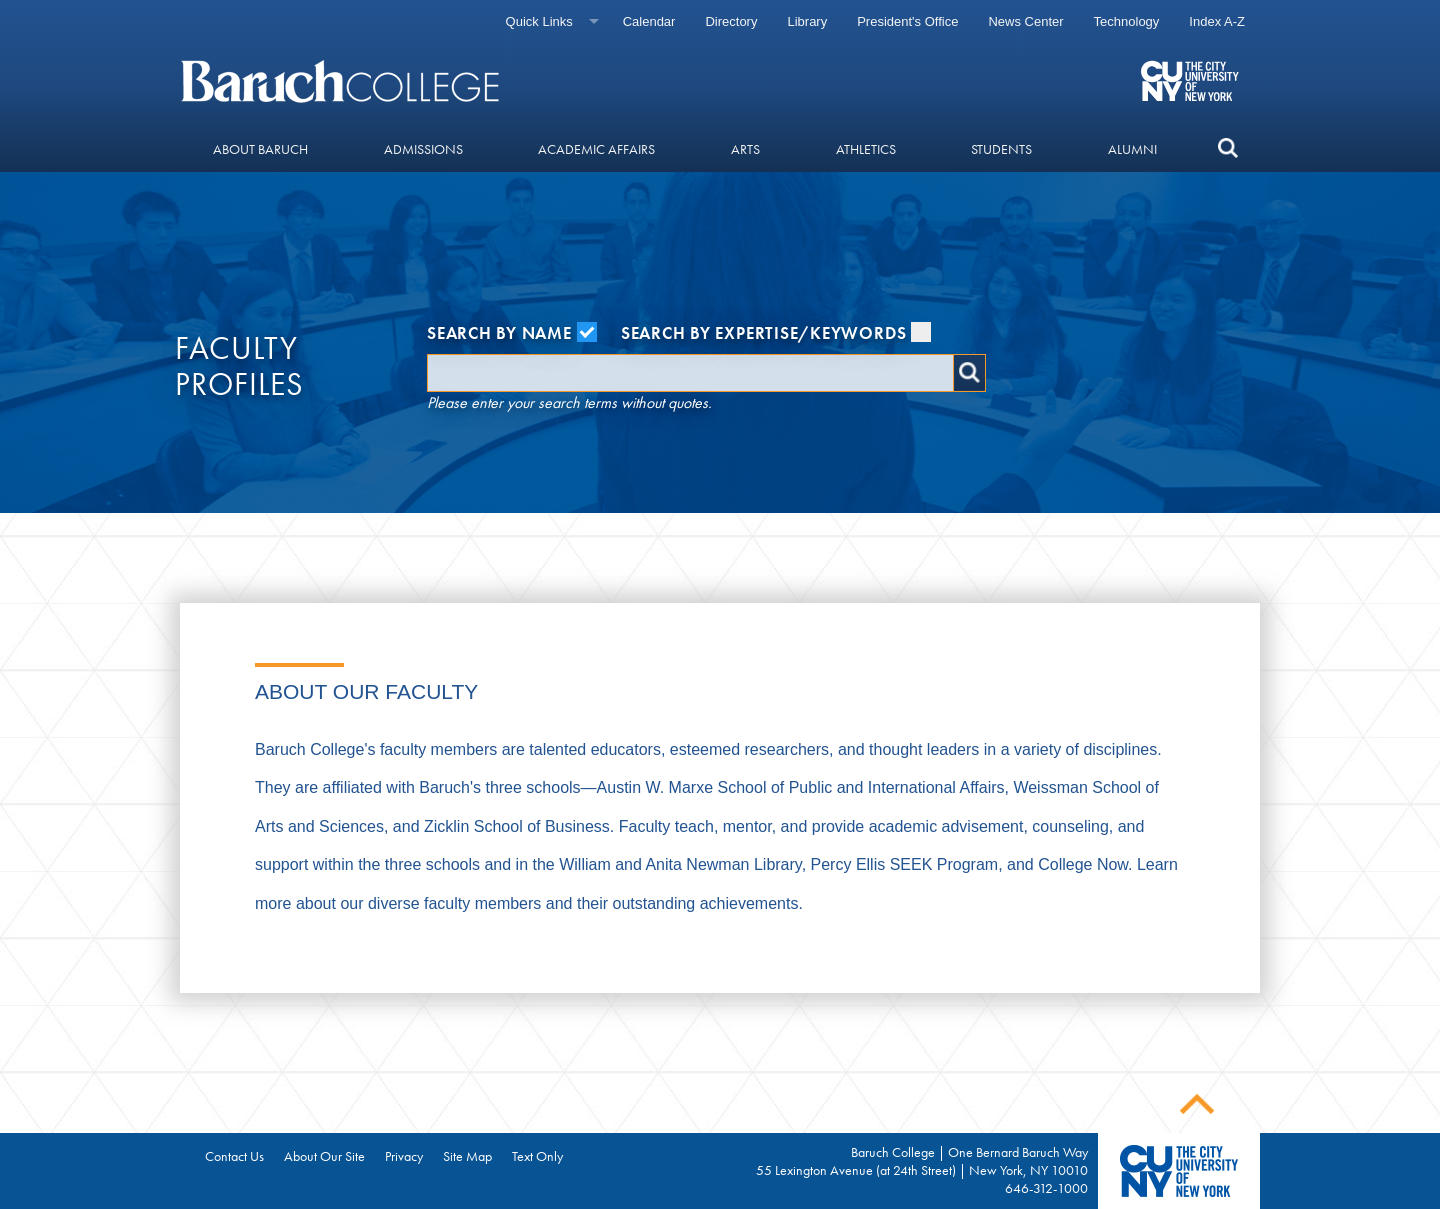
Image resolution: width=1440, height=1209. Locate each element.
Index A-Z (1217, 21)
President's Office (907, 21)
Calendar (649, 21)
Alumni (1132, 149)
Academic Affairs (596, 149)
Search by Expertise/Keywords (776, 333)
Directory (731, 21)
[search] (1227, 148)
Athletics (866, 149)
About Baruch (260, 149)
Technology (1127, 21)
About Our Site (324, 1156)
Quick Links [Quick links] (539, 21)
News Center (1025, 21)
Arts (745, 149)
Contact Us (234, 1156)
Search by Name (512, 333)
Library (807, 21)
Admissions (423, 149)
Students (1001, 149)
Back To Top (1197, 1104)
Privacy (404, 1156)
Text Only (537, 1156)
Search (969, 373)
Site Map (467, 1156)
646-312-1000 (1046, 1188)
